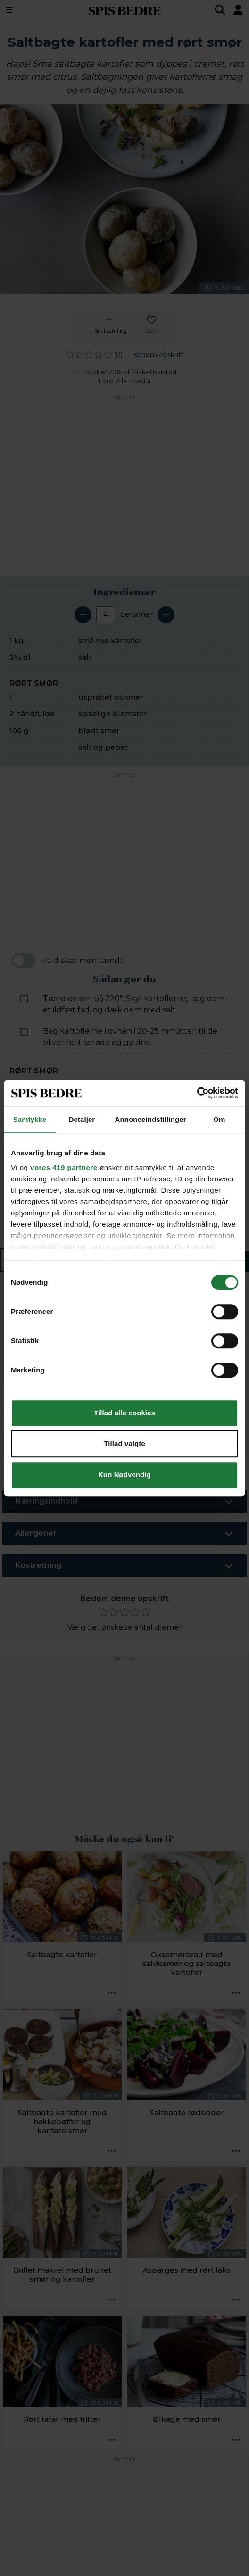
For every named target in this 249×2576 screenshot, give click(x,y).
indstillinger (54, 1247)
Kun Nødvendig (124, 1475)
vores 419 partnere (63, 1167)
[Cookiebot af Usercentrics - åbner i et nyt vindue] (197, 1093)
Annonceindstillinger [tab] (150, 1119)
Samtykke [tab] (30, 1119)
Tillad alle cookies (124, 1413)
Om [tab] (219, 1119)
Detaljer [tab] (81, 1119)
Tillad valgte (124, 1443)
